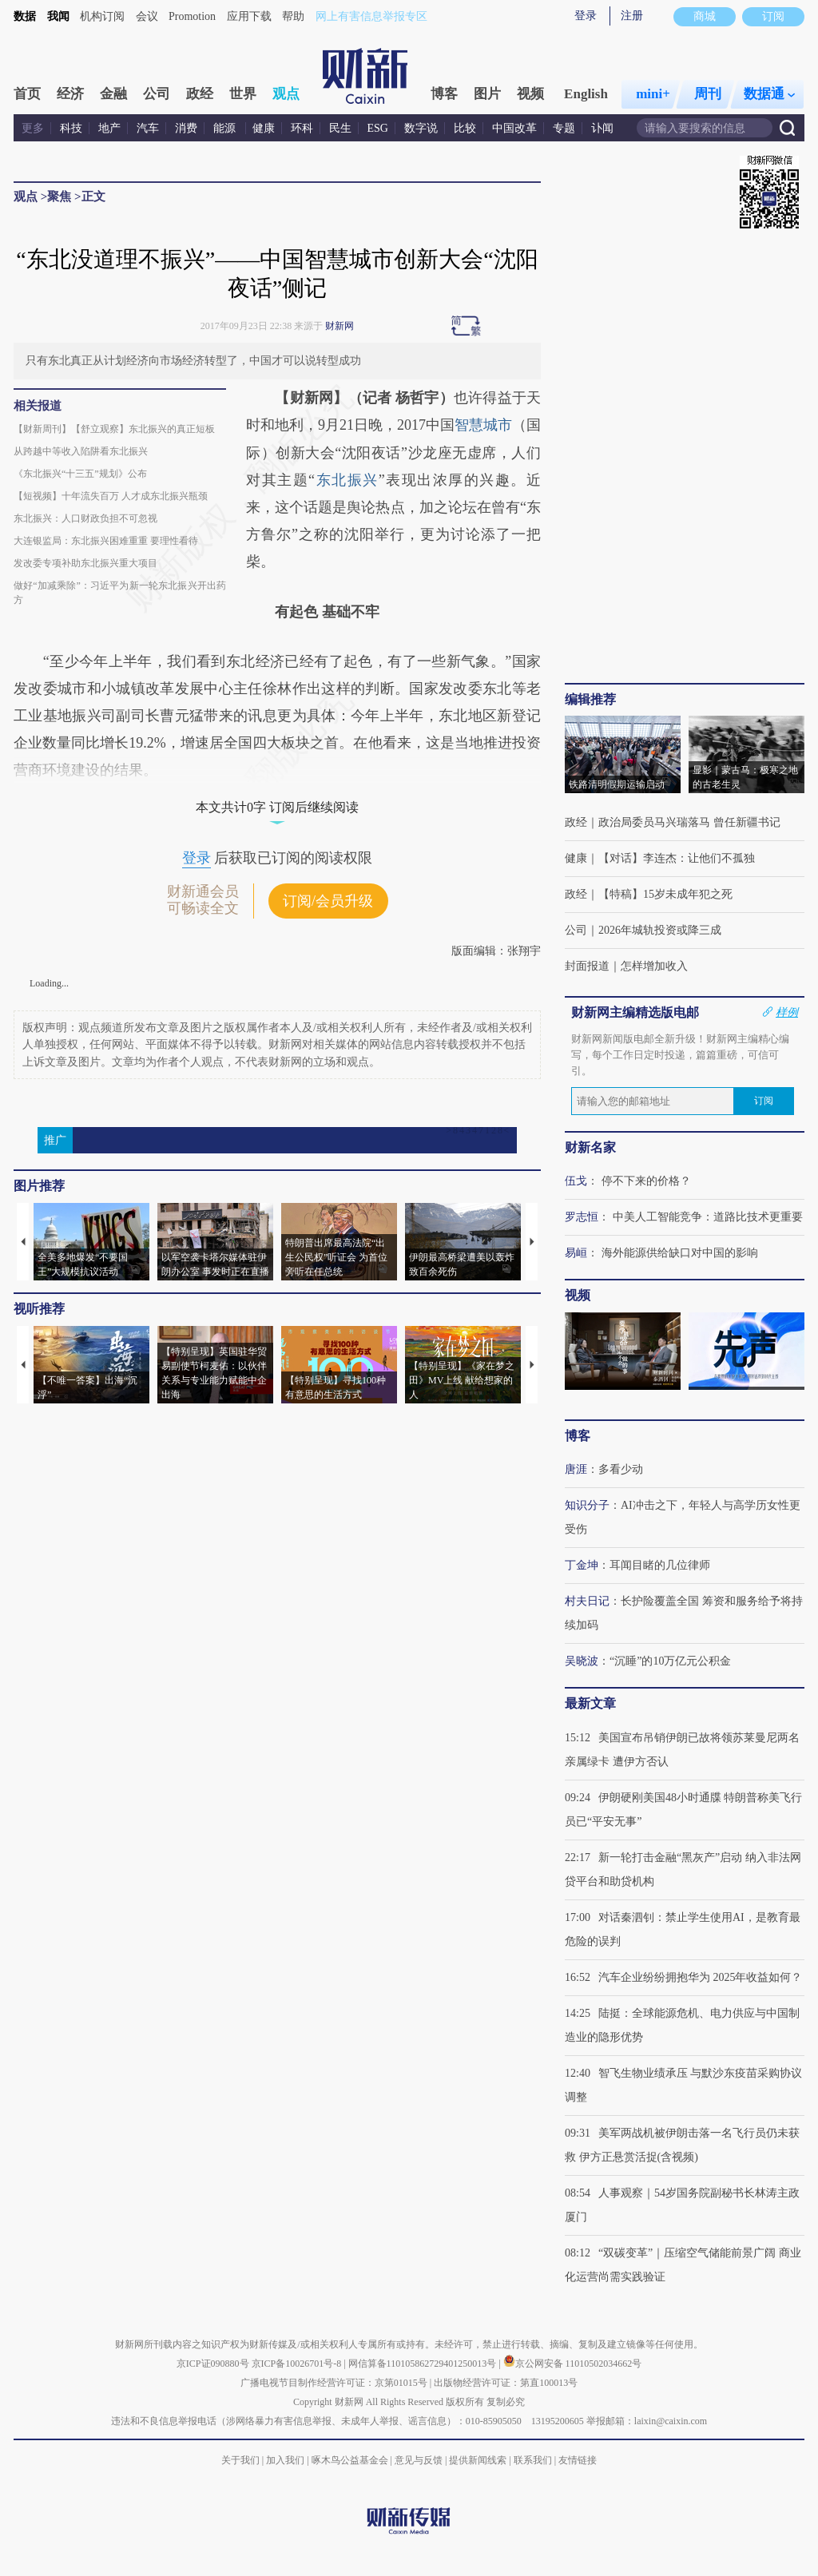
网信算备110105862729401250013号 (423, 2363)
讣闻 (602, 128)
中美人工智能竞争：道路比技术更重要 (708, 1217)
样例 (787, 1012)
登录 (585, 16)
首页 (27, 93)
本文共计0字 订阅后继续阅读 (277, 807)
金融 (113, 93)
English (586, 93)
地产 (109, 128)
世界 (242, 93)
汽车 (148, 128)
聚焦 (59, 196)
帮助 (293, 16)
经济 (70, 93)
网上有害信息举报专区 (371, 16)
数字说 (421, 128)
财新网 (339, 325)
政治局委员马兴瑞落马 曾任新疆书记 (689, 822)
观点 (286, 93)
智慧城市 (483, 425)
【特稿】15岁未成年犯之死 (665, 894)
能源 (226, 128)
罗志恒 (581, 1217)
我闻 (58, 16)
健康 (263, 128)
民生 (340, 128)
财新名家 (590, 1147)
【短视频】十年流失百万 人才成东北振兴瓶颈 (111, 496)
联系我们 (533, 2460)
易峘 (576, 1253)
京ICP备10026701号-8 (298, 2363)
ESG (377, 128)
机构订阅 (102, 16)
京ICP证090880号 (213, 2363)
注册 (632, 16)
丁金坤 (581, 1565)
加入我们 (285, 2460)
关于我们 (240, 2460)
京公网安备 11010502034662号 (572, 2363)
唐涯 (576, 1469)
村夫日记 (587, 1601)
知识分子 (587, 1505)
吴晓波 (581, 1661)
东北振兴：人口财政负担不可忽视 (85, 518)
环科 (302, 128)
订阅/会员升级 (328, 901)
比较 (465, 128)
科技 (71, 128)
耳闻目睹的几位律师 (660, 1565)
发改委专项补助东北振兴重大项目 (85, 563)
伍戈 (576, 1181)
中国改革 (514, 128)
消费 (186, 128)
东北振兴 (347, 480)
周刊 (707, 93)
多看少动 (620, 1469)
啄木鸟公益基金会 (351, 2460)
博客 (444, 93)
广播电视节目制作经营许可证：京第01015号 (333, 2382)
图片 (487, 93)
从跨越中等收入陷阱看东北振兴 (81, 451)
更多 (33, 128)
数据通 (769, 93)
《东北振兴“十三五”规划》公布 (80, 473)
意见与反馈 (419, 2460)
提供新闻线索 (477, 2460)
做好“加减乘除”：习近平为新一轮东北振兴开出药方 (120, 592)
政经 (199, 93)
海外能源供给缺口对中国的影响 (680, 1253)
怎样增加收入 (654, 966)
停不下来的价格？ (646, 1181)
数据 (25, 16)
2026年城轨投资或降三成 (659, 930)
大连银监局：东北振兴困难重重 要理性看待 (106, 540)
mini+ (653, 93)
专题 (564, 128)
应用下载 (249, 16)
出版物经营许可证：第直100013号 (506, 2382)
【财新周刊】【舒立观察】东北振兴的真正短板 (114, 429)
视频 (530, 93)
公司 (156, 93)
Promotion (192, 16)
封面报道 (587, 966)
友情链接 (577, 2460)
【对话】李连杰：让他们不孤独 (676, 858)
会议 (147, 16)
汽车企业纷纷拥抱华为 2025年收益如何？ (700, 1977)
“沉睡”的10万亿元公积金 (670, 1661)
